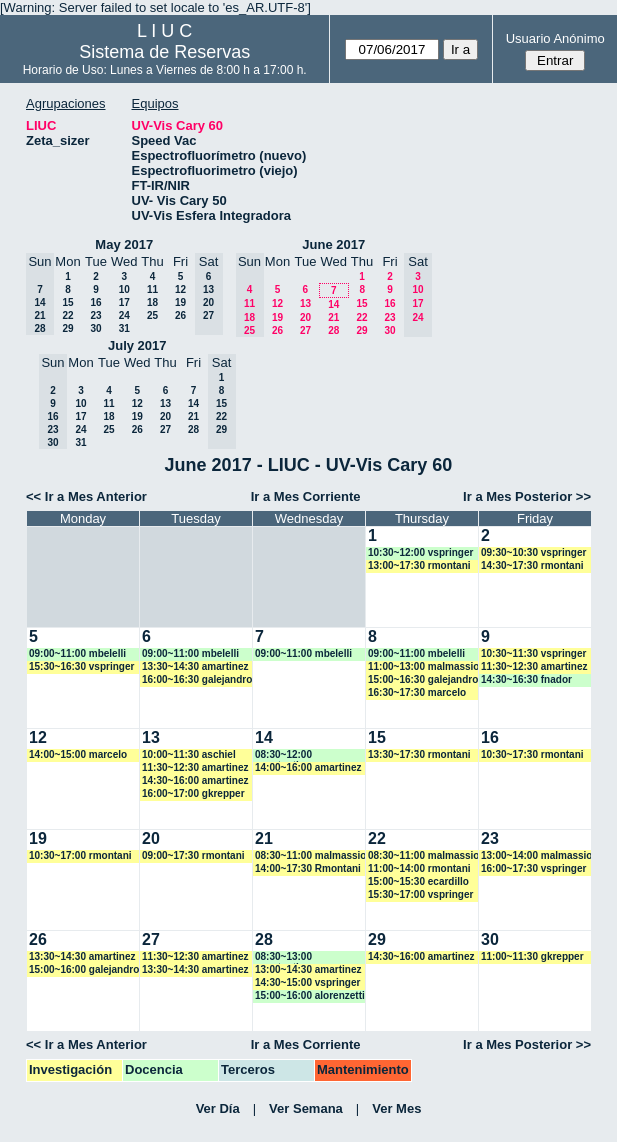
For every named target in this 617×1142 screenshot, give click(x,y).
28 (333, 330)
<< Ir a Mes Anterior (86, 496)
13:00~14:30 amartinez (308, 969)
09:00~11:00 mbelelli (77, 653)
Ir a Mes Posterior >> (527, 496)
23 (95, 315)
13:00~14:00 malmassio (536, 855)
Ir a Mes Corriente (306, 496)
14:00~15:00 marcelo (78, 754)
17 (124, 302)
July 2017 (137, 345)
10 (124, 289)
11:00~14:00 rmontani (419, 868)
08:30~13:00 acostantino (283, 957)
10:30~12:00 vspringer (420, 552)
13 (305, 303)
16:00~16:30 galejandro (197, 679)
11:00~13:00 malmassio (423, 666)
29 (67, 328)
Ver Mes (396, 1108)
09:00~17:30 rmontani (193, 855)
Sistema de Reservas (164, 52)
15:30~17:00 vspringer (420, 894)
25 (152, 315)
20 (305, 317)
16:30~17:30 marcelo (417, 692)
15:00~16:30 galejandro (423, 679)
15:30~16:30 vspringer (81, 666)
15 (67, 302)
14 (333, 304)
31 (124, 328)
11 (152, 289)
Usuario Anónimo (555, 38)
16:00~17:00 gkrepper (193, 793)
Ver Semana (306, 1108)
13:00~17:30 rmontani (419, 565)
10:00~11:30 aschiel (189, 754)
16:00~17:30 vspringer (533, 868)
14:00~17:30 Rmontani (308, 868)
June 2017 (333, 244)
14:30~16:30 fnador (526, 679)
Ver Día (218, 1108)
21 (333, 317)
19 (180, 302)
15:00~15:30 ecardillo (418, 881)
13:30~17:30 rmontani (419, 754)
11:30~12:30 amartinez (534, 666)
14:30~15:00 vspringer (307, 982)
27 (305, 330)
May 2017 (124, 244)
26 (180, 315)
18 (152, 302)
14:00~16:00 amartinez (308, 767)
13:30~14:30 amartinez (195, 666)
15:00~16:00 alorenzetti (310, 995)
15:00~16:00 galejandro (84, 969)
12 (180, 289)
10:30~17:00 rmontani (80, 855)
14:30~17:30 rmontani (532, 565)
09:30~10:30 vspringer (533, 552)
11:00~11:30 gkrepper (532, 956)
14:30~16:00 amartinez (195, 780)
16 (95, 302)
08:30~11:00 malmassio (310, 855)
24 (124, 315)
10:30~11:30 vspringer (533, 653)
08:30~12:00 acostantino (283, 755)
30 (95, 328)
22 (67, 315)
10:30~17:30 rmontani (532, 754)
